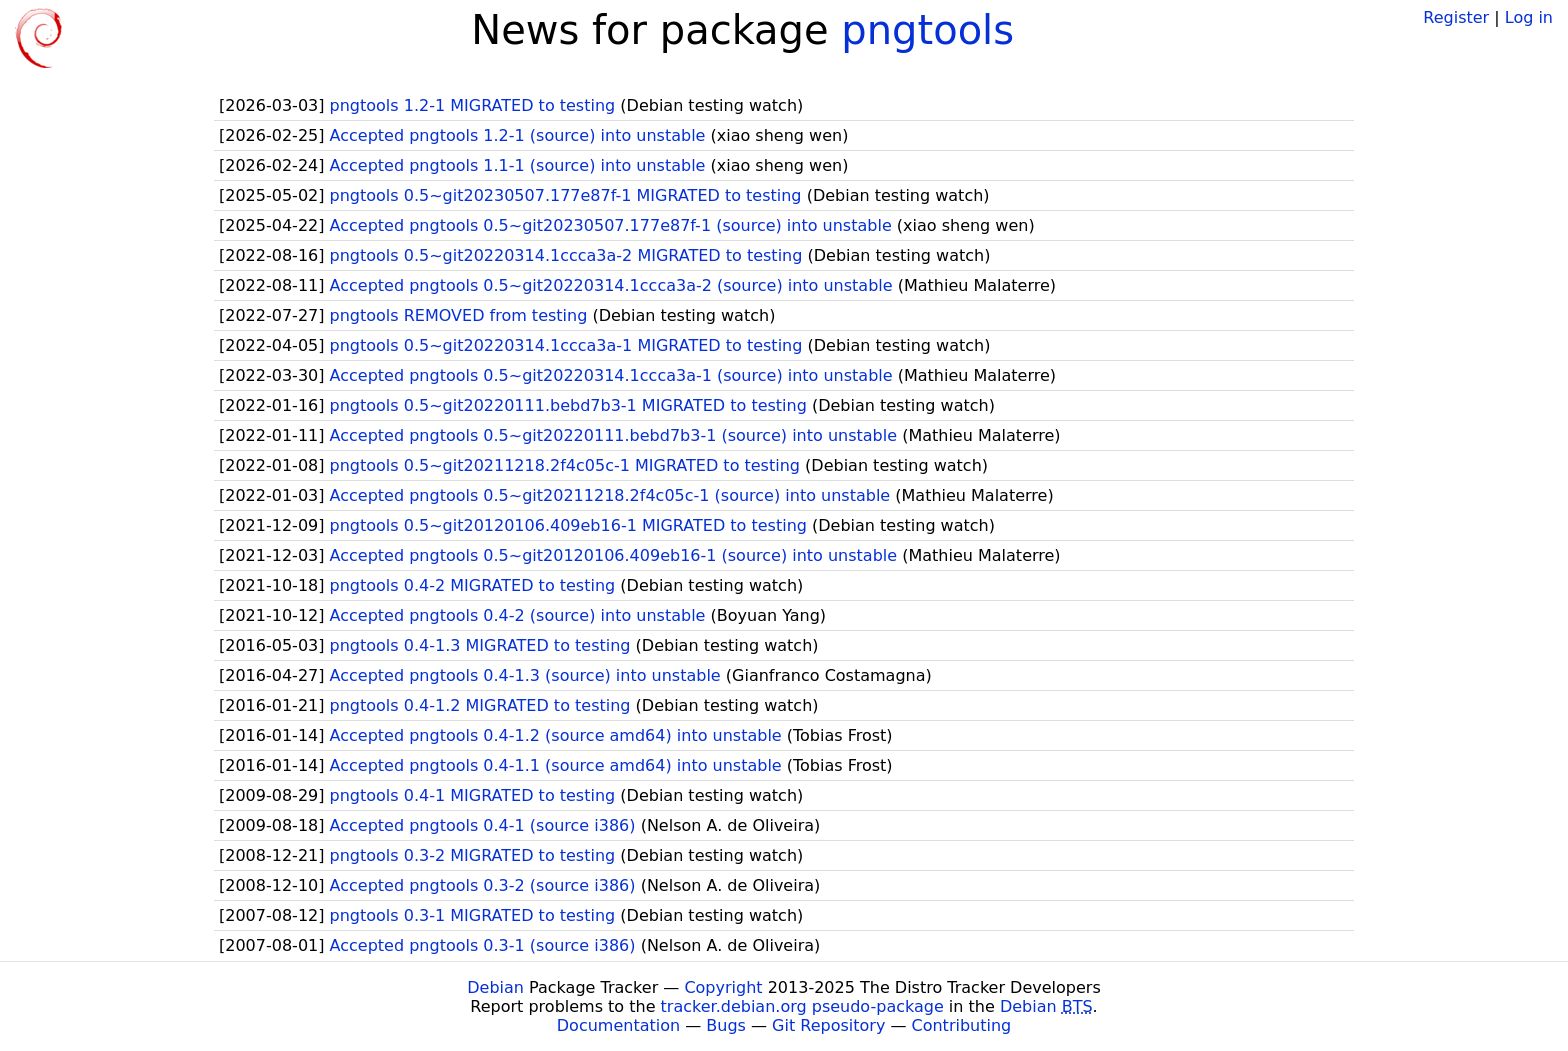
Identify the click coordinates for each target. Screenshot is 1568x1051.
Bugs (726, 1025)
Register (1456, 17)
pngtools (927, 30)
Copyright (723, 987)
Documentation (618, 1025)
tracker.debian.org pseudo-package (802, 1006)
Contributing (962, 1025)
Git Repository (828, 1025)
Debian (495, 987)
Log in (1529, 17)
